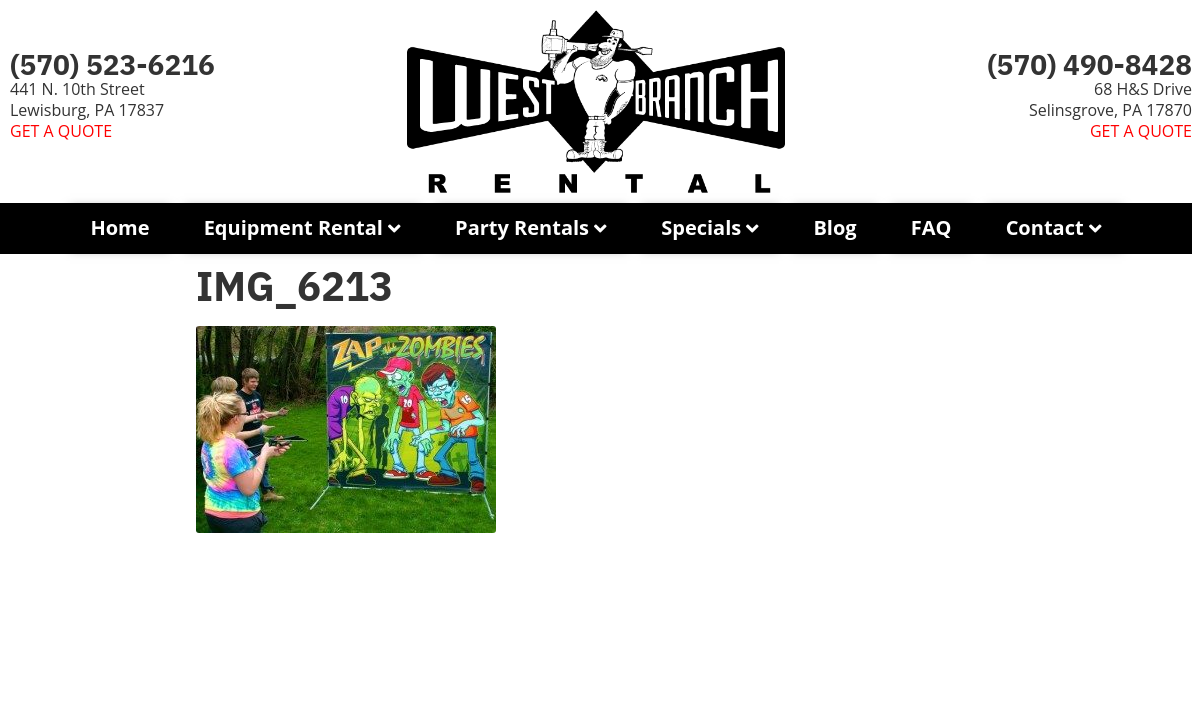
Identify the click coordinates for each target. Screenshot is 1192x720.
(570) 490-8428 (1089, 64)
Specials (701, 227)
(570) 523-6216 (112, 64)
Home (119, 227)
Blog (834, 227)
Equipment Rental (293, 227)
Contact (1045, 227)
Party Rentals (522, 227)
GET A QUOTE (61, 131)
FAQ (931, 227)
